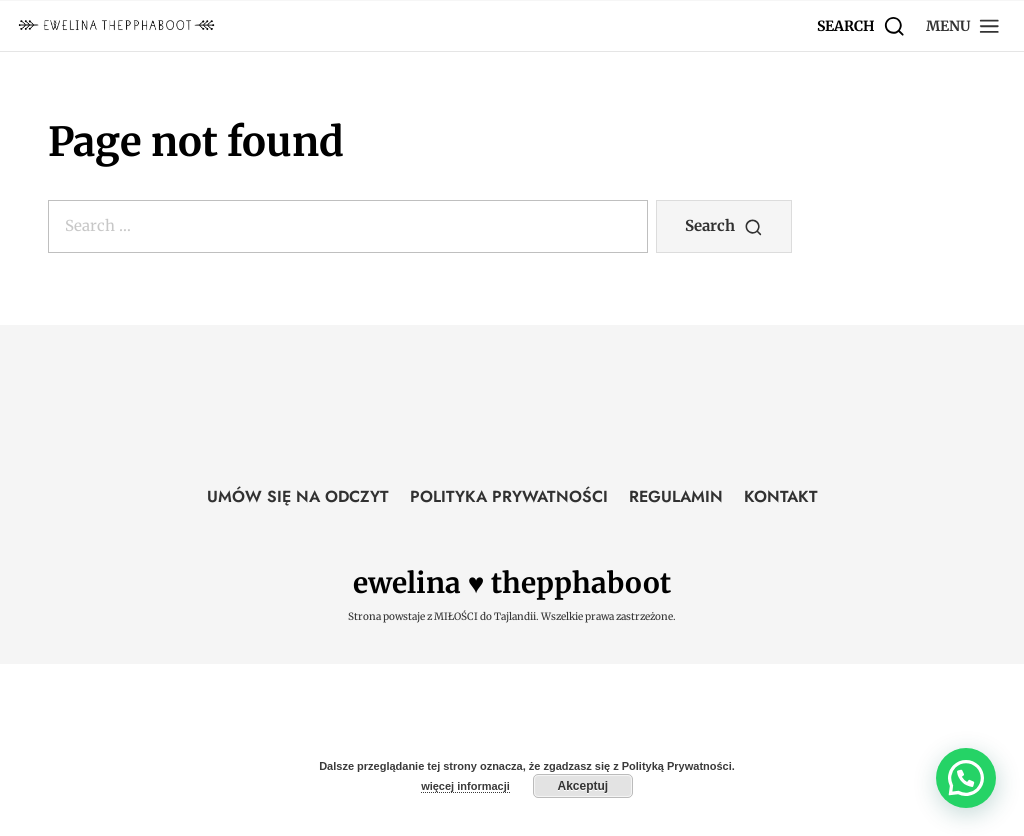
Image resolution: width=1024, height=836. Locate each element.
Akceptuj (583, 786)
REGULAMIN (676, 496)
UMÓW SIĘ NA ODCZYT (298, 496)
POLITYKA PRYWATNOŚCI (509, 496)
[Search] (861, 25)
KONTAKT (781, 496)
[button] (963, 25)
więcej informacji (465, 786)
